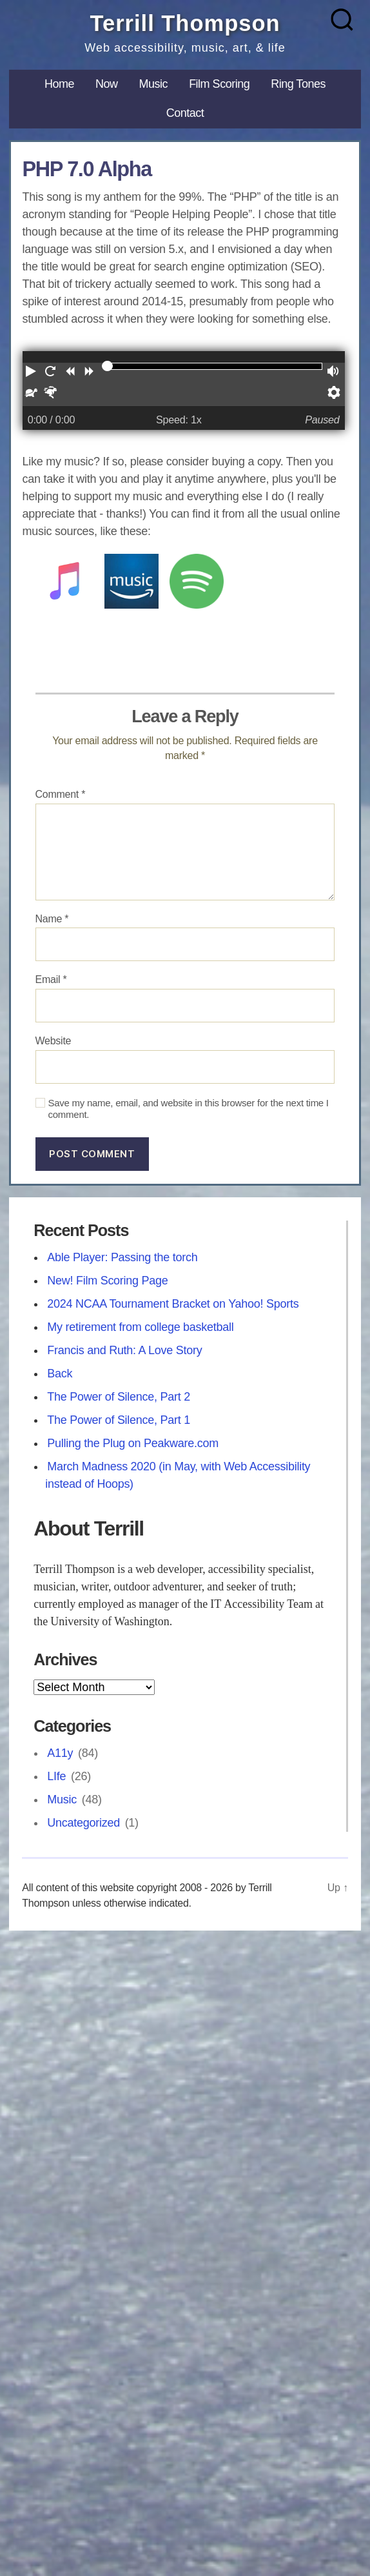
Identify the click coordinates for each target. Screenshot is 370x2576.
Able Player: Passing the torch (122, 1257)
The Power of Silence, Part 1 (118, 1420)
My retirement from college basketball (140, 1327)
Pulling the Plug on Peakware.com (133, 1443)
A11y (60, 1753)
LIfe (56, 1776)
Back (59, 1373)
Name (52, 918)
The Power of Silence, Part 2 (118, 1396)
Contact (185, 112)
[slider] (107, 366)
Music (153, 83)
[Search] (342, 20)
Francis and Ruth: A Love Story (124, 1350)
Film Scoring (219, 83)
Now (106, 83)
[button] (32, 373)
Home (59, 83)
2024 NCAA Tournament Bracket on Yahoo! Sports (172, 1303)
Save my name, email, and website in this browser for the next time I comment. (188, 1109)
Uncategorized (83, 1822)
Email (51, 979)
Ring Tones (298, 83)
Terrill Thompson (185, 23)
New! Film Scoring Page (107, 1280)
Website (53, 1040)
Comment (60, 794)
